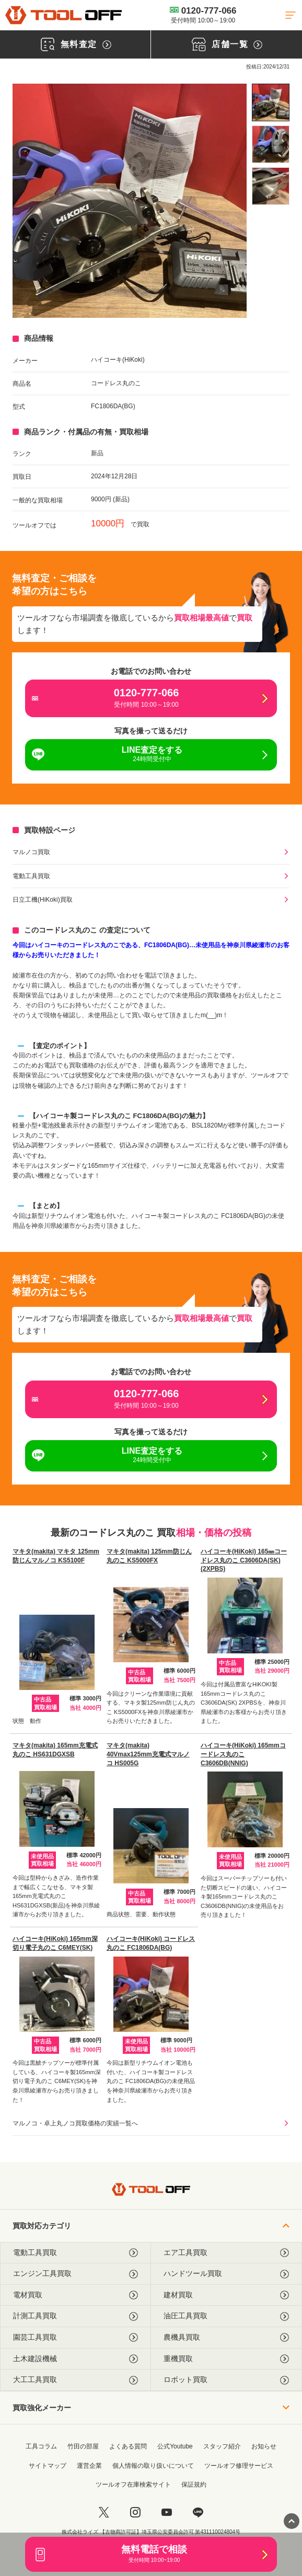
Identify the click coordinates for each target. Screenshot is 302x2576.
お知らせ (263, 2446)
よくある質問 (128, 2446)
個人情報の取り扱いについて (153, 2465)
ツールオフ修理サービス (238, 2465)
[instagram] (135, 2512)
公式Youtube (175, 2446)
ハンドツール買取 (226, 2273)
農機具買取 (226, 2337)
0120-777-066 (203, 14)
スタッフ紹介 (222, 2446)
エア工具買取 (226, 2252)
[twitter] (104, 2512)
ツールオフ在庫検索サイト (133, 2484)
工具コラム (41, 2446)
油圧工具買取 (226, 2316)
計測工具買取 (75, 2316)
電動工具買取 (31, 876)
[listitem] (270, 102)
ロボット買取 (226, 2379)
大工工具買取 (75, 2379)
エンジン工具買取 (75, 2273)
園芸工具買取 (75, 2337)
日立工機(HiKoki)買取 (43, 899)
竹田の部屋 (83, 2446)
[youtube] (166, 2512)
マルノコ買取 (31, 852)
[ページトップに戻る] (291, 2521)
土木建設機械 (75, 2358)
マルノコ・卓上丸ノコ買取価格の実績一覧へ (75, 2123)
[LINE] (198, 2512)
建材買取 (226, 2295)
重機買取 (226, 2358)
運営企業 (89, 2465)
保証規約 (193, 2484)
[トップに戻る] (63, 15)
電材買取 (75, 2295)
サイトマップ (47, 2465)
